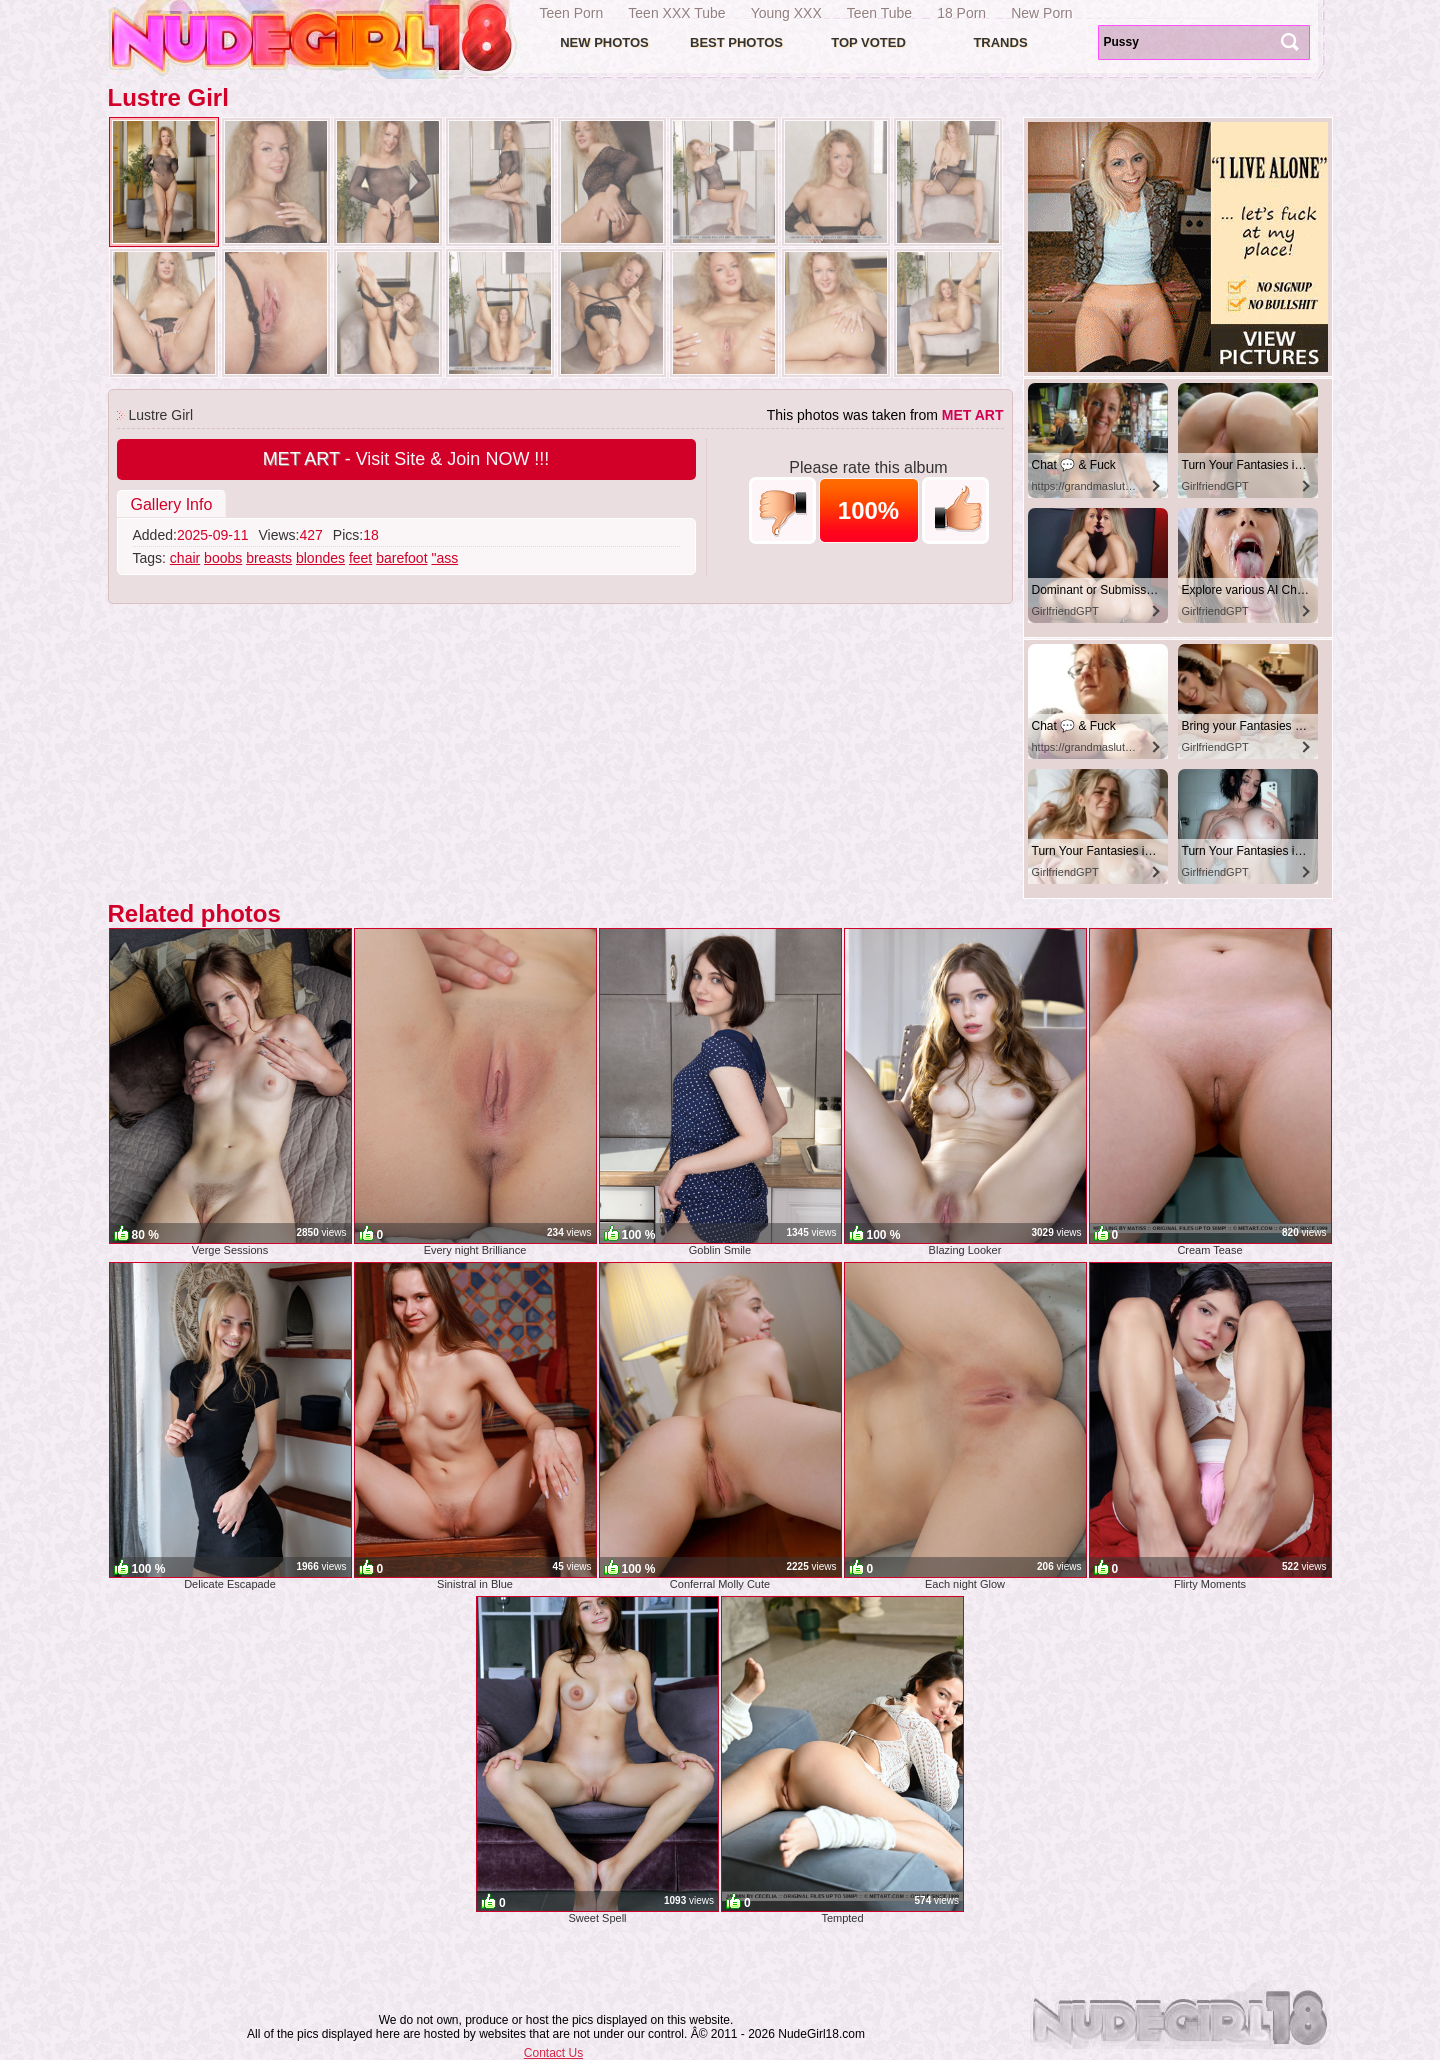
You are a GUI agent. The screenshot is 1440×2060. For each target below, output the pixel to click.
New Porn (1041, 13)
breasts (269, 558)
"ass (444, 558)
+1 (955, 510)
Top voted (868, 42)
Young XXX (786, 13)
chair (185, 558)
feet (360, 558)
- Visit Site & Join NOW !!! (406, 459)
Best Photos (736, 42)
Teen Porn (572, 13)
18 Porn (961, 13)
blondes (320, 558)
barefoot (401, 558)
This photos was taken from (885, 415)
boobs (223, 558)
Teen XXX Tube (676, 13)
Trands (1000, 42)
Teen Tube (879, 13)
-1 (782, 510)
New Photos (604, 42)
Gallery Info (172, 504)
